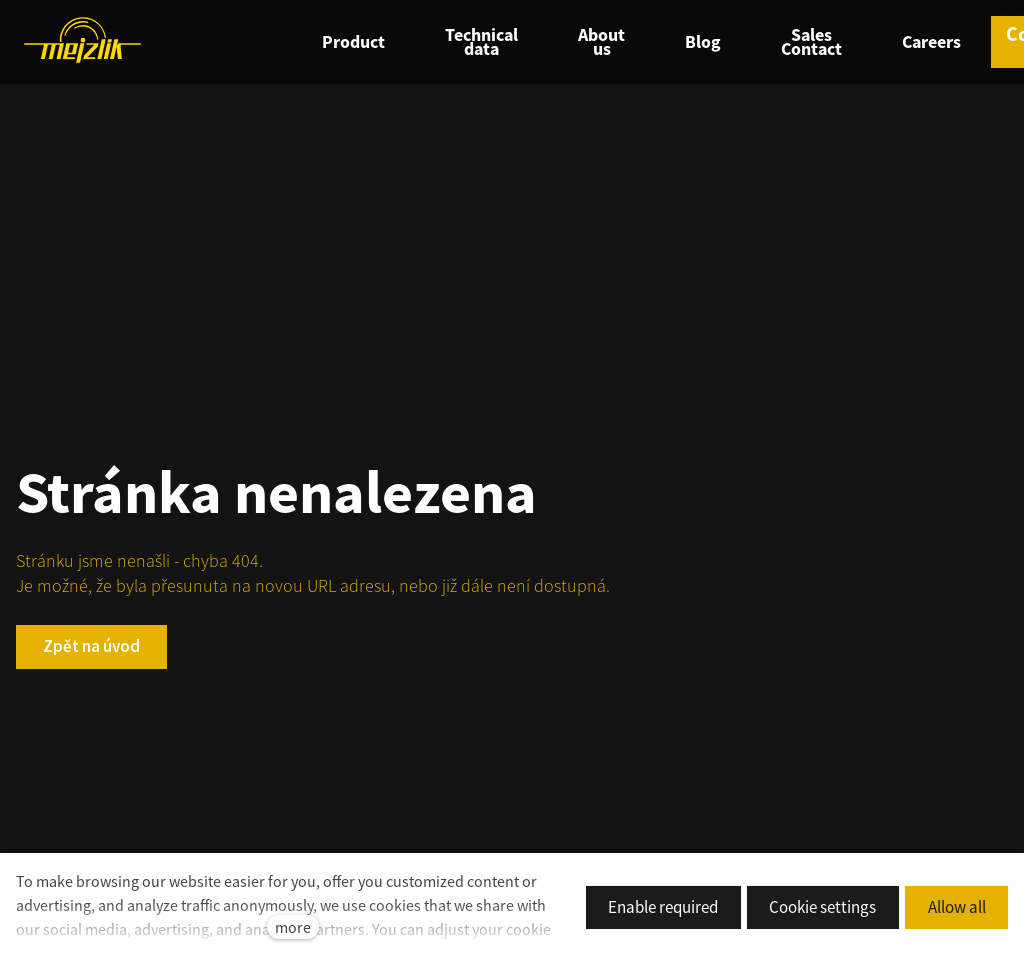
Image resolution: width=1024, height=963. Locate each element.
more (293, 927)
